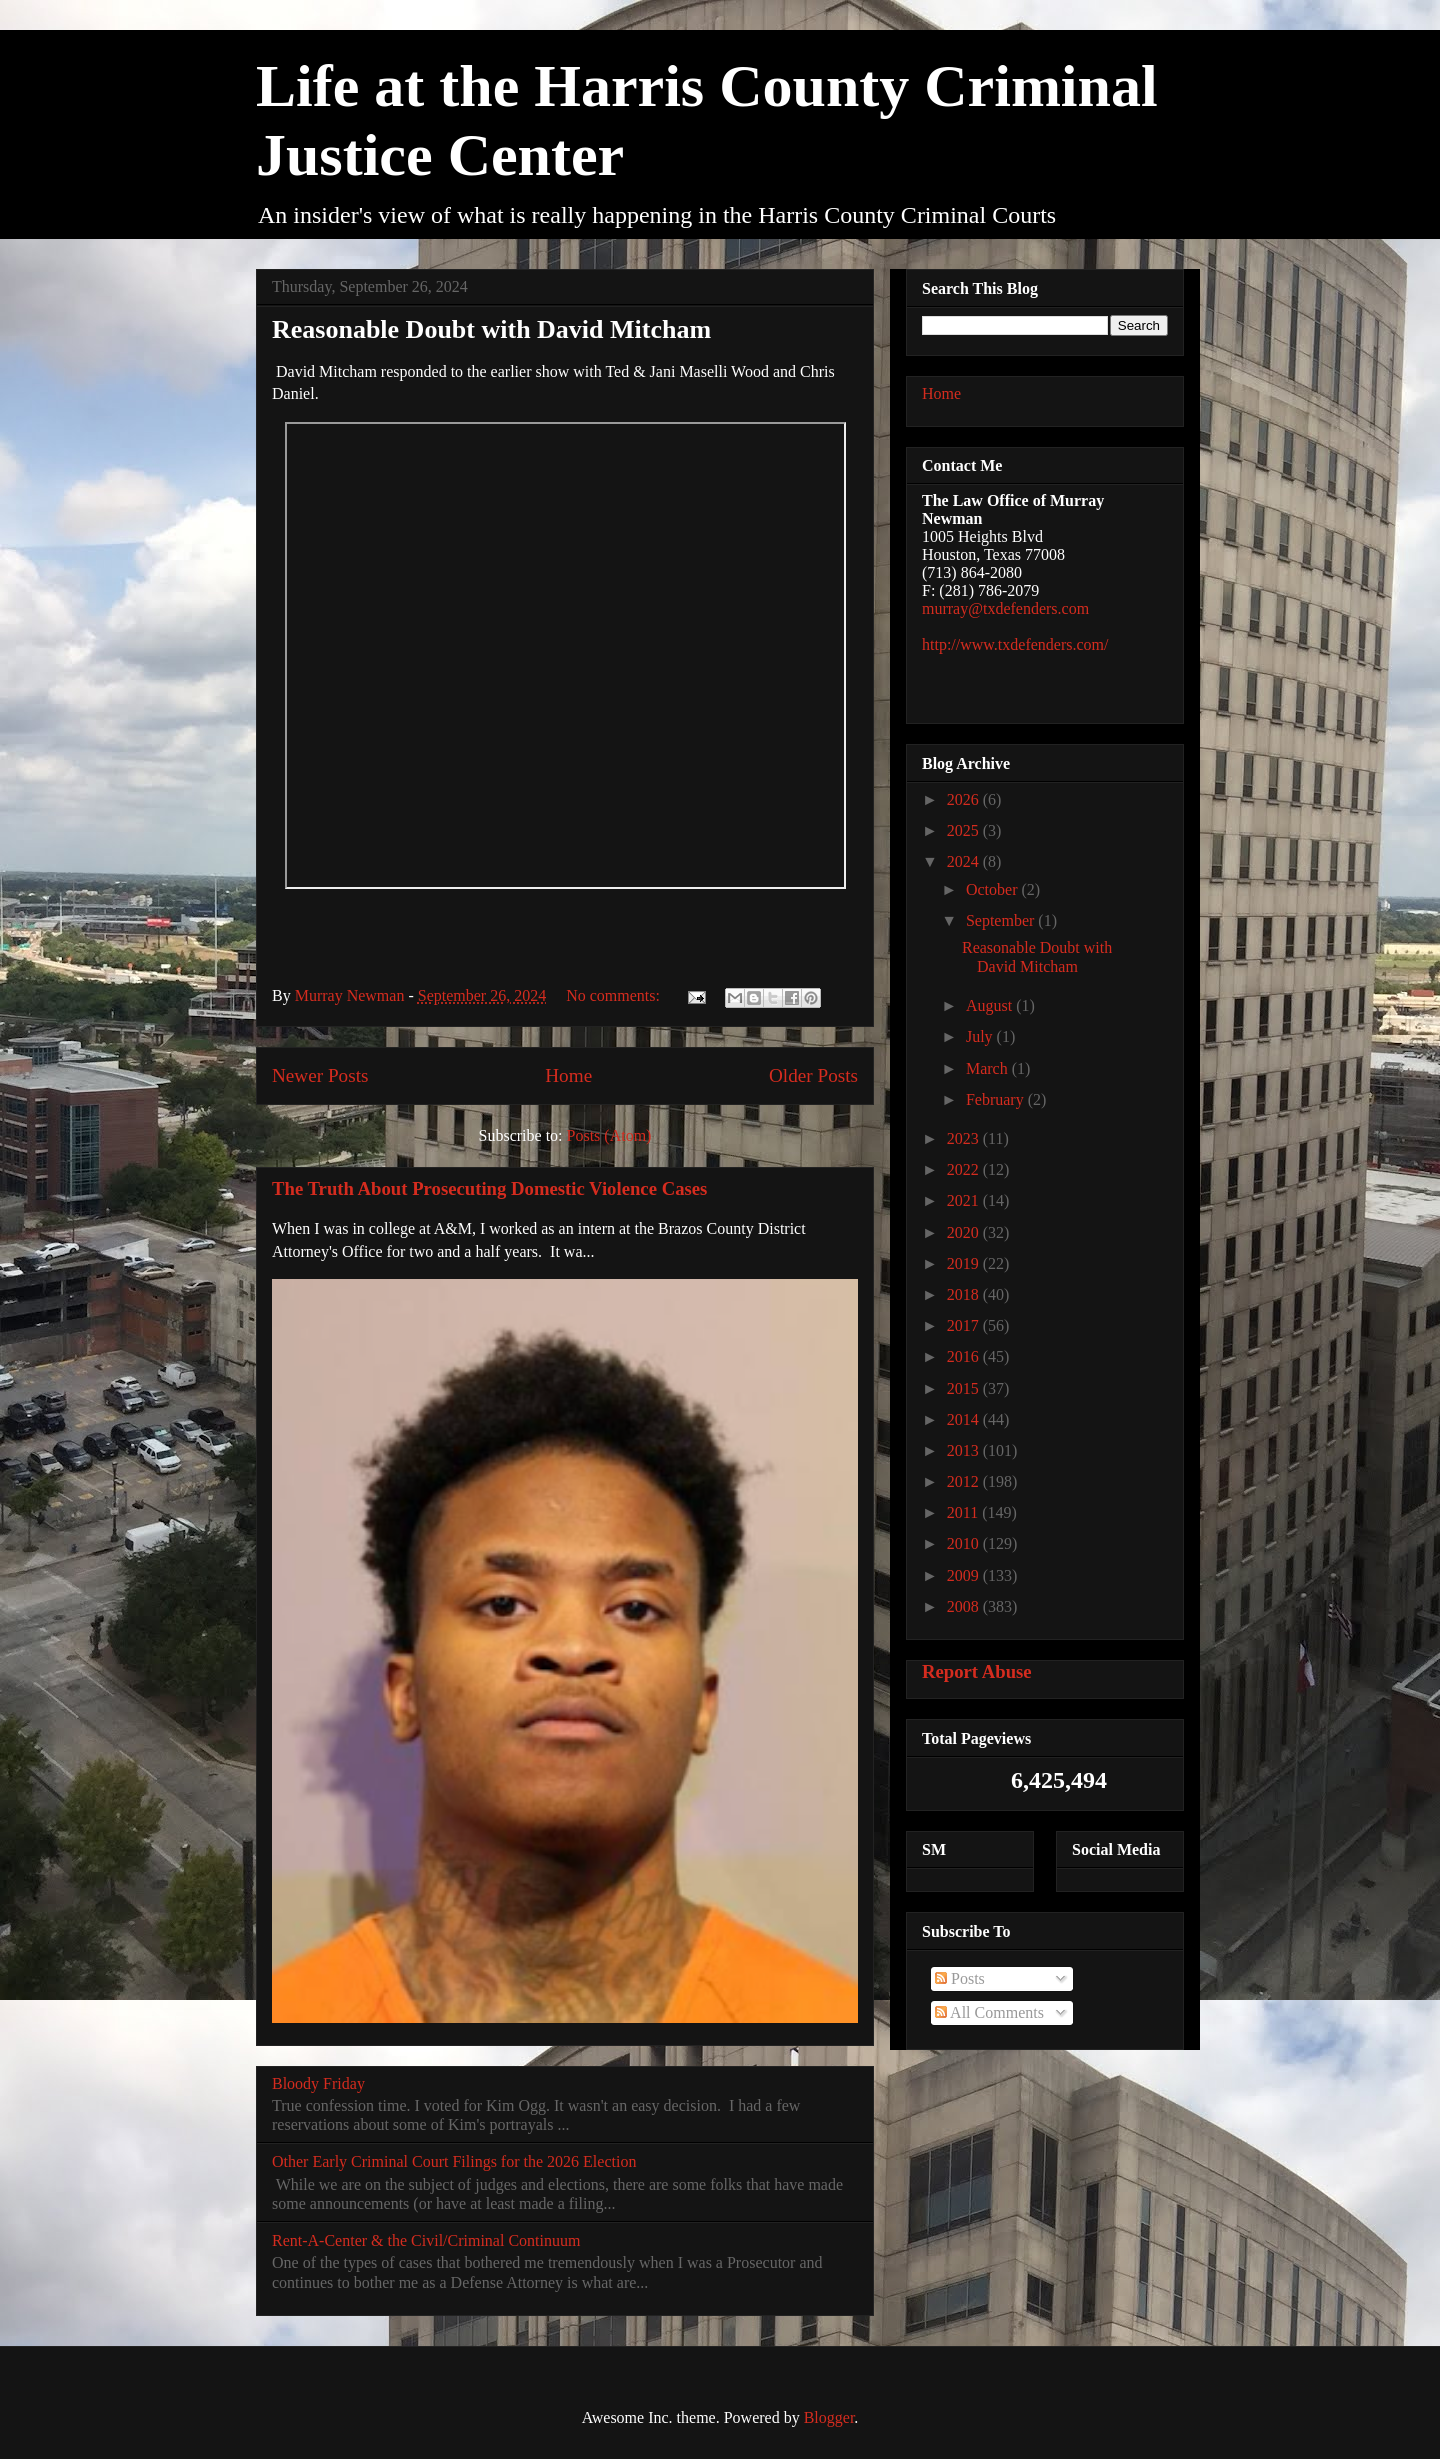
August (991, 1005)
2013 (965, 1450)
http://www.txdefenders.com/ (1015, 644)
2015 (965, 1388)
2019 (965, 1263)
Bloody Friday (318, 2083)
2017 (965, 1325)
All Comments (989, 2012)
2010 (965, 1543)
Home (568, 1075)
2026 (965, 799)
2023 (965, 1138)
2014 (965, 1419)
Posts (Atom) (609, 1135)
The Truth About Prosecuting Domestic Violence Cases (489, 1188)
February (997, 1099)
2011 (964, 1512)
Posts (960, 1978)
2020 (965, 1232)
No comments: (615, 995)
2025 (965, 830)
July (981, 1036)
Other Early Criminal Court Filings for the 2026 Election (454, 2161)
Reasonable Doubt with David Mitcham (491, 329)
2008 (965, 1606)
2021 (965, 1200)
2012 (965, 1481)
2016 (965, 1356)
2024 (965, 861)
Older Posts (813, 1075)
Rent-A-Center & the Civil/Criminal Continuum (426, 2240)
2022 (965, 1169)
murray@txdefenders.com (1005, 608)
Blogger (829, 2417)
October (994, 889)
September (1002, 920)
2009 (965, 1575)
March (989, 1068)
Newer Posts (320, 1075)
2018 (965, 1294)
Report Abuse (977, 1671)
